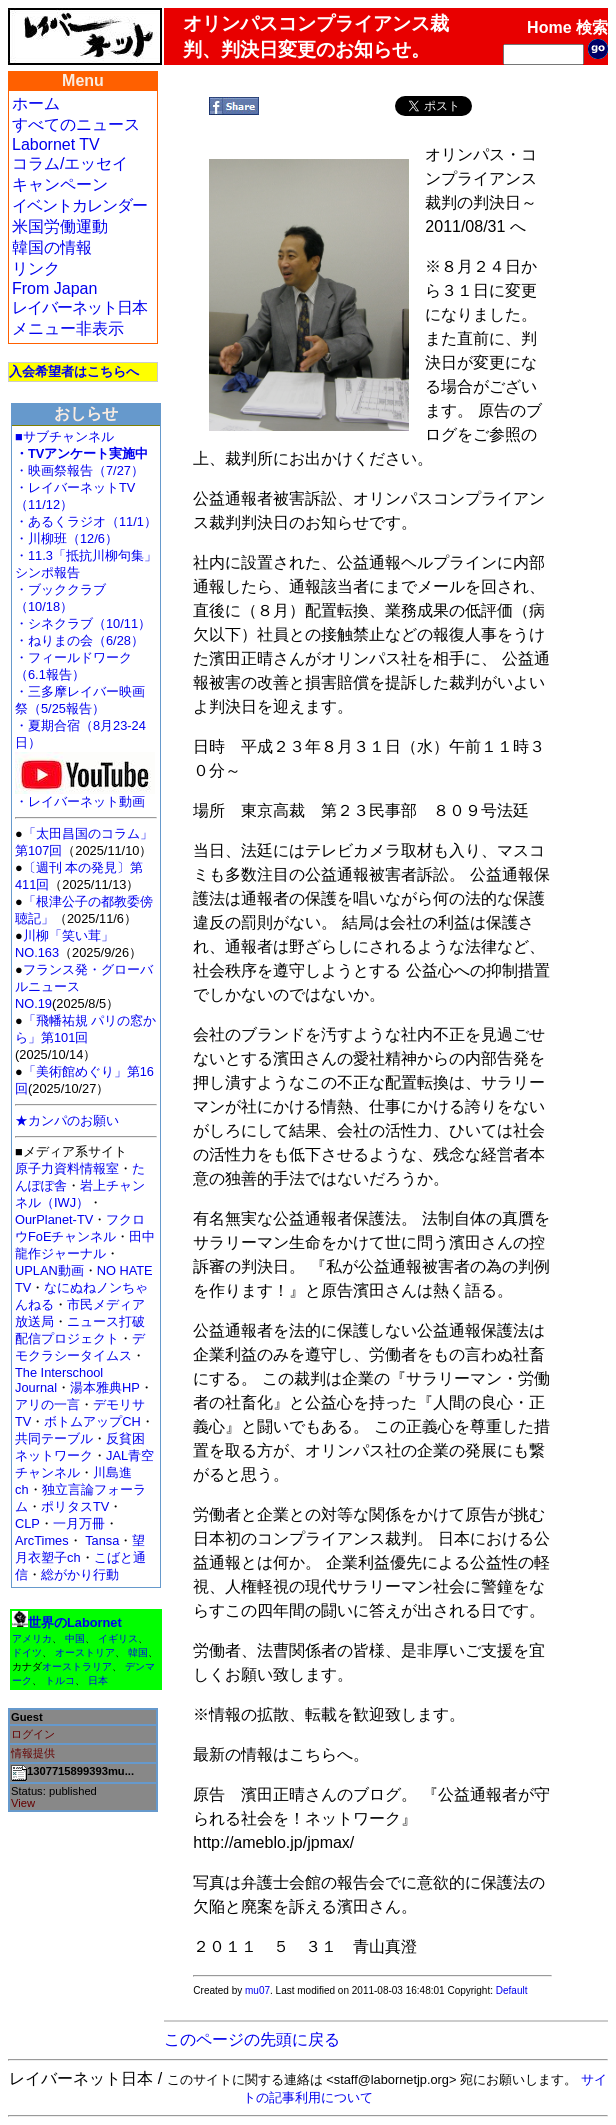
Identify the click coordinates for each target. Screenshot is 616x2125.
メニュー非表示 (68, 328)
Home (549, 27)
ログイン (33, 1734)
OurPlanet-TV (54, 1219)
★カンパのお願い (67, 1120)
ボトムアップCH (92, 1421)
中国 (75, 1638)
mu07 (257, 1990)
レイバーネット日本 (79, 307)
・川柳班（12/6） (66, 538)
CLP (27, 1523)
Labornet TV (56, 144)
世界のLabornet (75, 1622)
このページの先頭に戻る (252, 2039)
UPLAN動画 (49, 1270)
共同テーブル (54, 1438)
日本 (98, 1680)
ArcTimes (42, 1540)
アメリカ (32, 1638)
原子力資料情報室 (67, 1168)
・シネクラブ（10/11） (83, 623)
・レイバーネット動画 (85, 795)
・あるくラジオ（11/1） (86, 521)
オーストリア (85, 1652)
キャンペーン (60, 184)
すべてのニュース (76, 124)
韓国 (138, 1652)
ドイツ (27, 1652)
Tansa (102, 1540)
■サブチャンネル (64, 436)
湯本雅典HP (105, 1387)
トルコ (60, 1680)
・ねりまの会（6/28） (79, 640)
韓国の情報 (52, 247)
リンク (36, 268)
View (23, 1803)
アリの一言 (47, 1404)
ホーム (36, 103)
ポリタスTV (75, 1506)
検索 (592, 27)
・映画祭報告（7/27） (79, 470)
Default (512, 1990)
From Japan (54, 288)
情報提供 (33, 1753)
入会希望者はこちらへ (74, 371)
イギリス (118, 1638)
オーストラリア (77, 1666)
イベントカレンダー (79, 205)
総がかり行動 (80, 1574)
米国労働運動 (60, 226)
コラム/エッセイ (70, 163)
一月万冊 (79, 1523)
